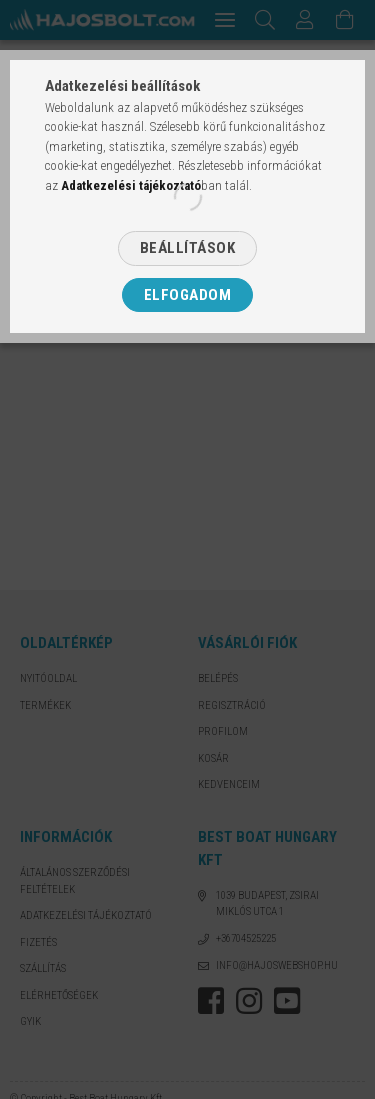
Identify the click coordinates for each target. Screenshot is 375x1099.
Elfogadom (188, 295)
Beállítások (188, 248)
